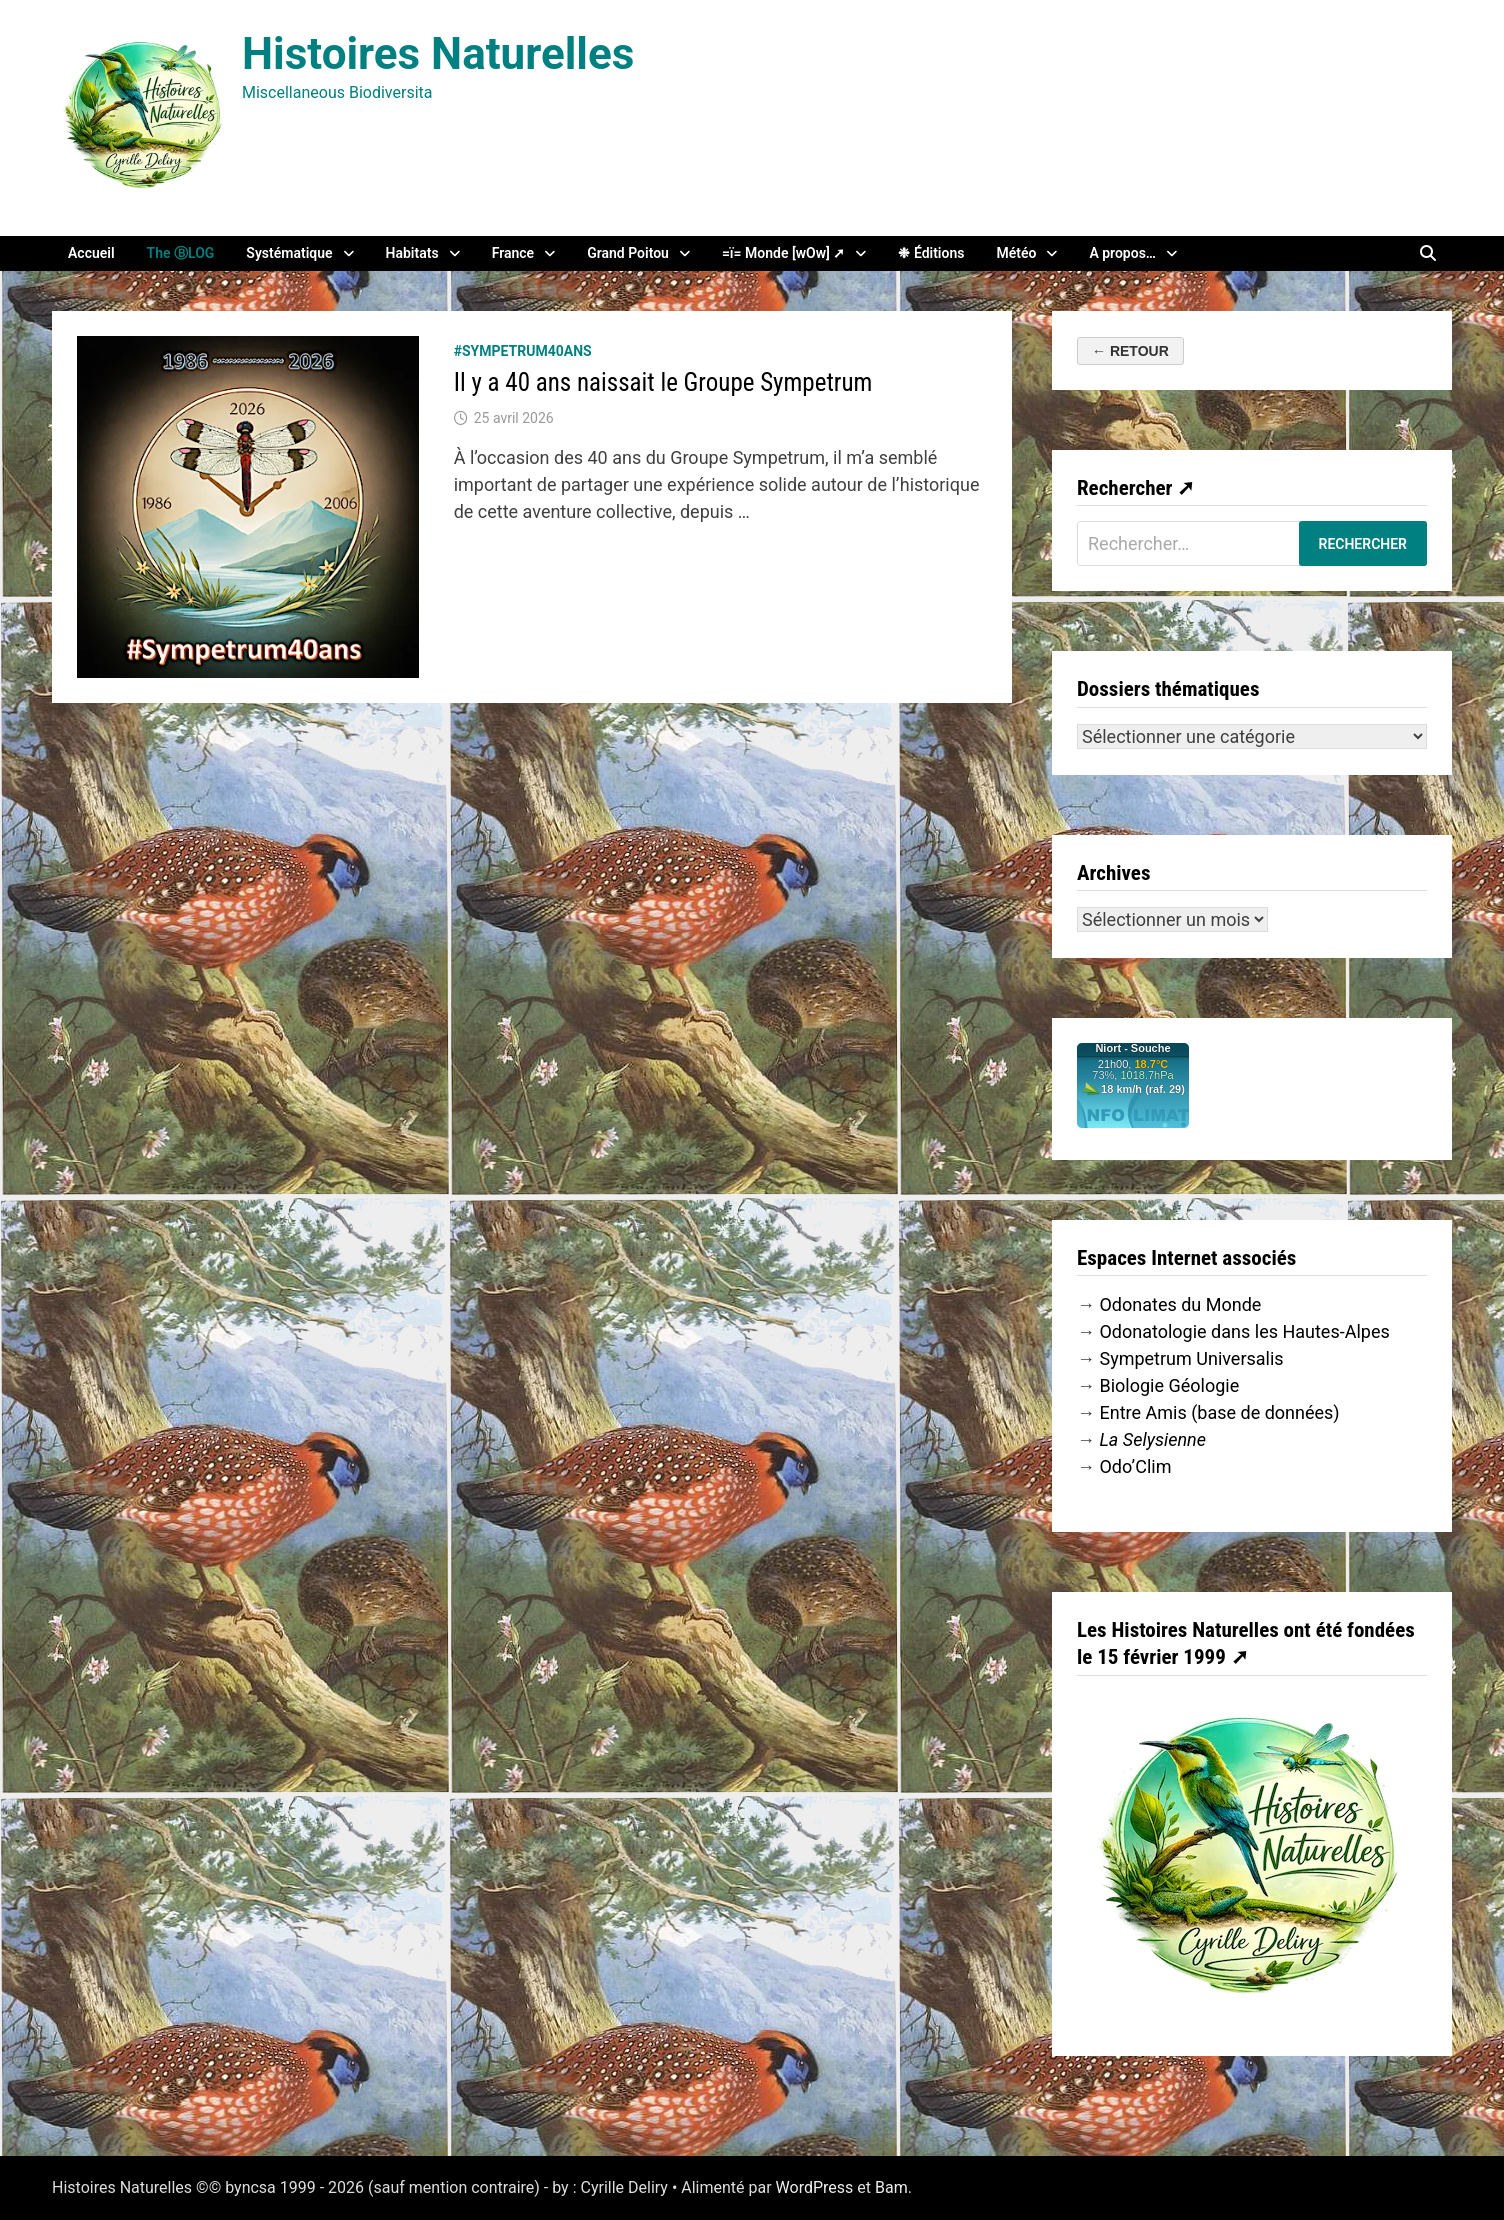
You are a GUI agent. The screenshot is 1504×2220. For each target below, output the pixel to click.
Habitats (412, 253)
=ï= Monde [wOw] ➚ (784, 253)
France (513, 253)
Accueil (91, 253)
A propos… (1122, 253)
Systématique (289, 253)
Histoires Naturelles (438, 54)
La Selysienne (1152, 1439)
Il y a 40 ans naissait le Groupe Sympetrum (663, 382)
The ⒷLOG (181, 253)
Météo (1016, 253)
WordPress (815, 2187)
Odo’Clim (1135, 1466)
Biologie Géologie (1169, 1385)
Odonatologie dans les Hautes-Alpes (1244, 1331)
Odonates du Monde (1180, 1304)
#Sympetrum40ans (523, 351)
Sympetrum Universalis (1191, 1358)
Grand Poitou (628, 253)
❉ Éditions (931, 253)
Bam (891, 2187)
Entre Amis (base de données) (1219, 1412)
